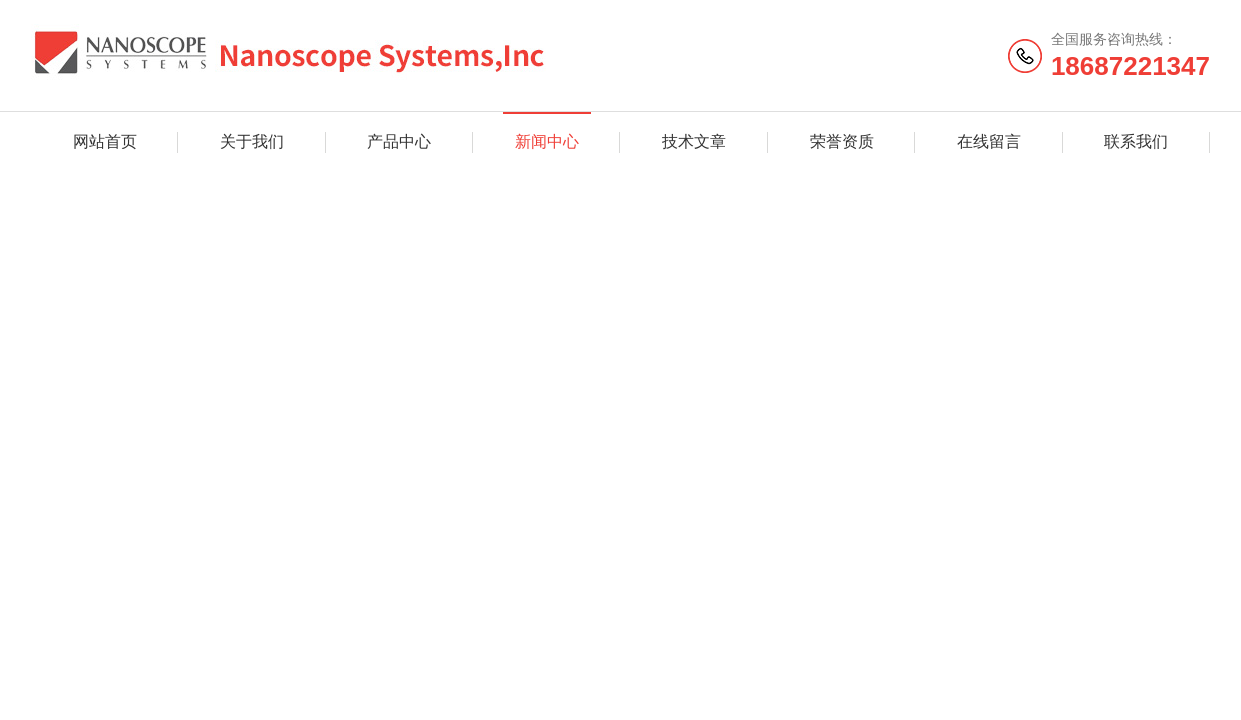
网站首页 (105, 141)
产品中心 (399, 141)
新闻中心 (547, 141)
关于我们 (252, 141)
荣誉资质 (842, 141)
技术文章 (694, 141)
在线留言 (989, 141)
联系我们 (1136, 141)
